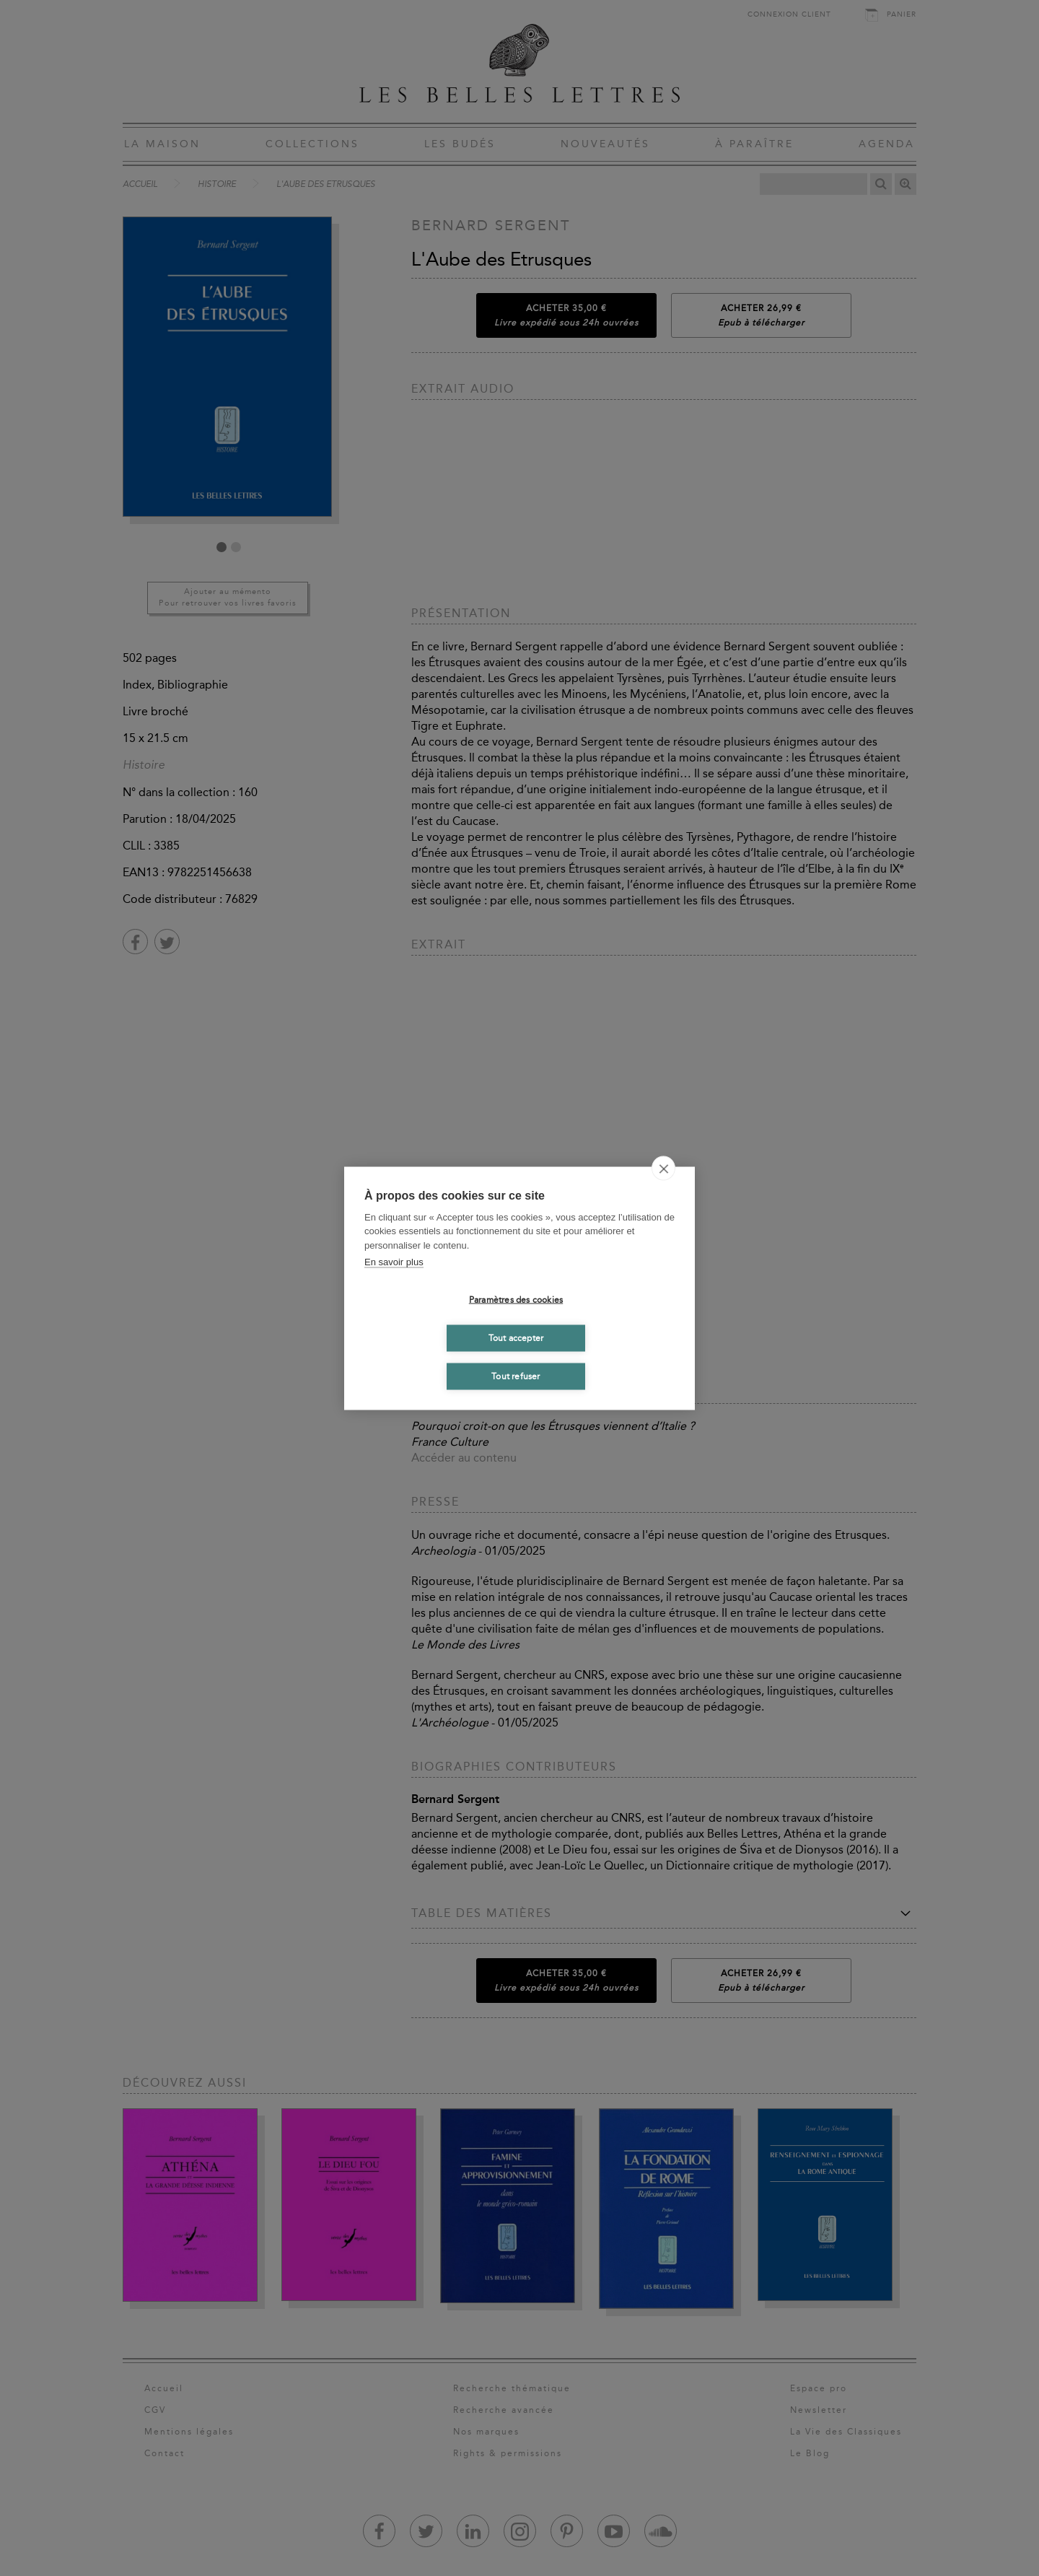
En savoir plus (394, 1262)
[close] (663, 1168)
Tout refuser (515, 1376)
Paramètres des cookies (516, 1300)
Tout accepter (516, 1338)
